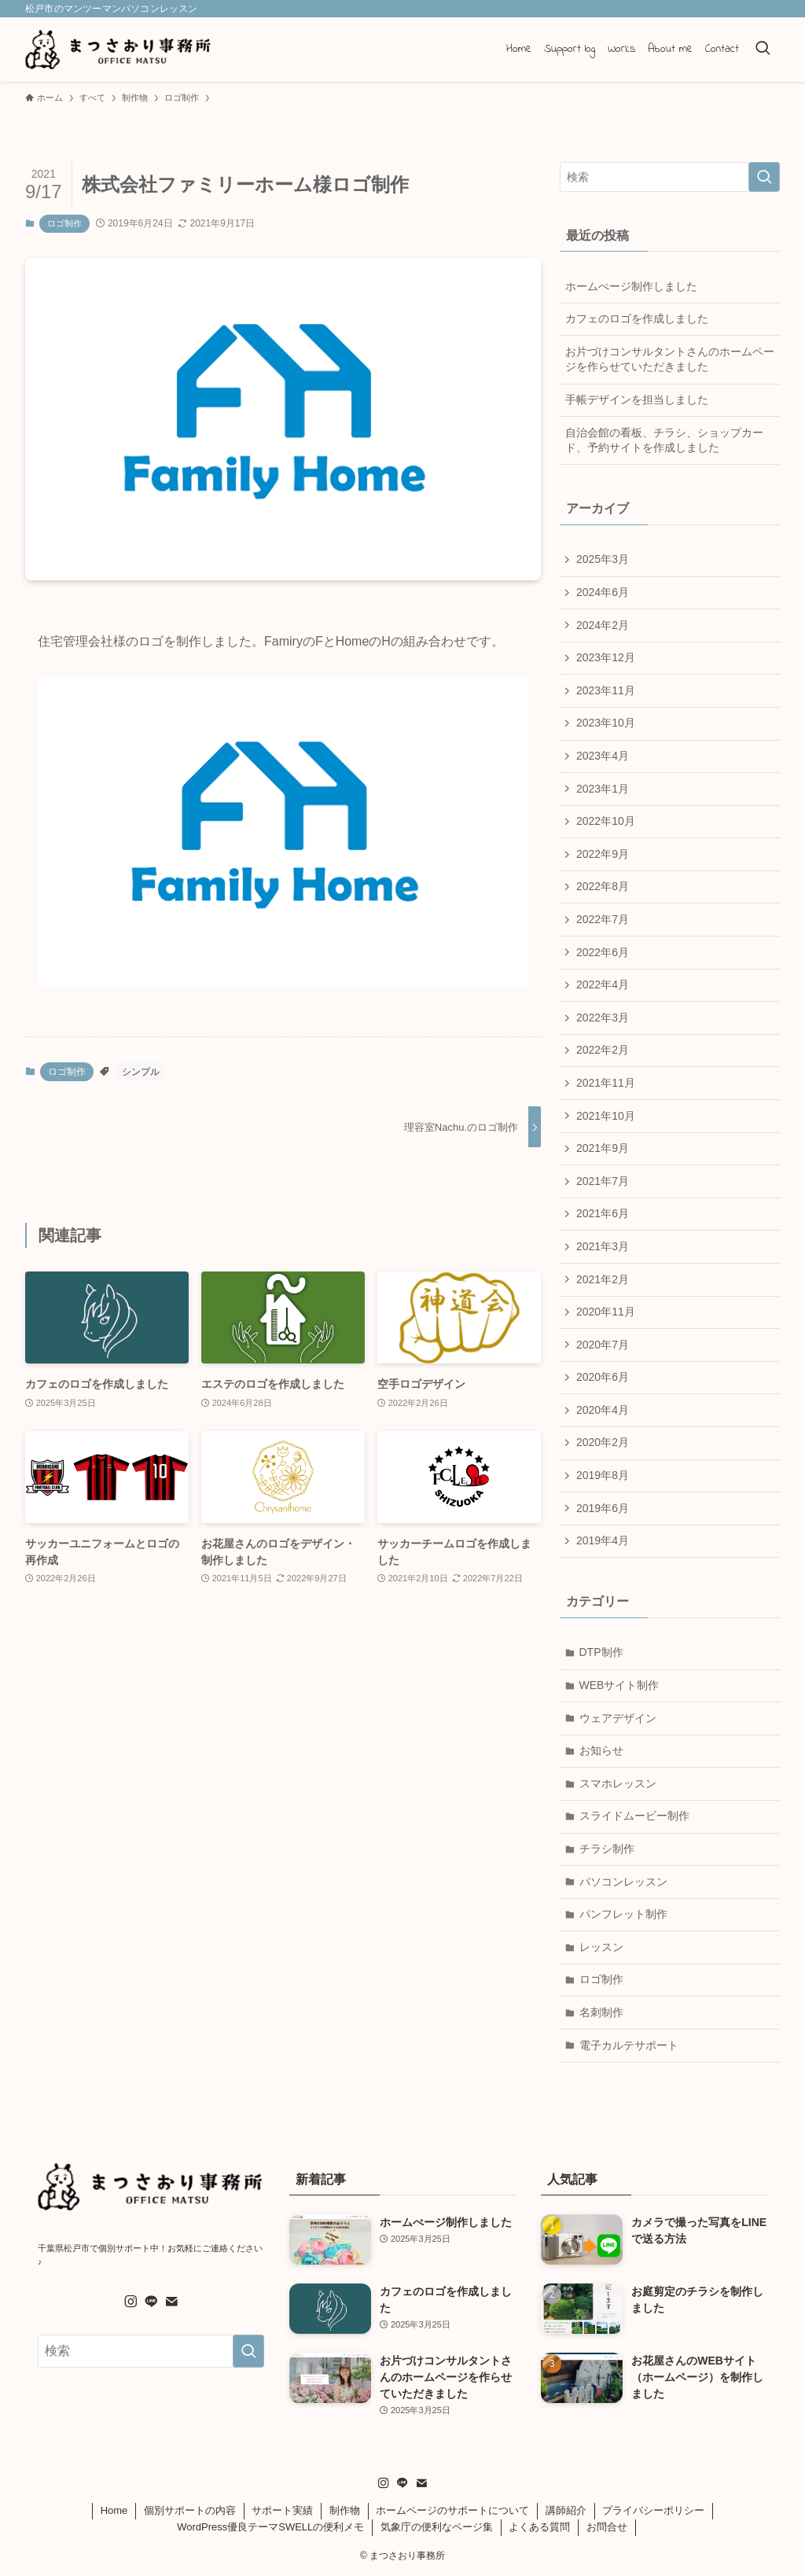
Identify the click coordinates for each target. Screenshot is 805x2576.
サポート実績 (282, 2510)
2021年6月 (602, 1213)
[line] (151, 2301)
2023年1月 (602, 788)
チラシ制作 (606, 1848)
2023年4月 (602, 755)
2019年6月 (602, 1508)
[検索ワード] (670, 177)
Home (114, 2510)
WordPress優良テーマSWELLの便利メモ (270, 2527)
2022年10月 (605, 821)
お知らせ (601, 1750)
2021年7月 (602, 1181)
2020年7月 (602, 1344)
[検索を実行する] (764, 177)
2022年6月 (602, 952)
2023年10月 (605, 722)
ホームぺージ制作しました (631, 286)
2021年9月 (602, 1148)
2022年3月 (602, 1017)
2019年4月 (602, 1540)
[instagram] (130, 2301)
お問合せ (606, 2527)
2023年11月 (605, 690)
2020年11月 (605, 1311)
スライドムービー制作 (634, 1815)
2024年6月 (602, 592)
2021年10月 (605, 1116)
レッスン (601, 1947)
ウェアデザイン (617, 1718)
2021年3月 (602, 1246)
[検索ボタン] (762, 49)
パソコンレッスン (623, 1881)
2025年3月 (602, 559)
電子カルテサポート (628, 2045)
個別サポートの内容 (190, 2510)
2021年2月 (602, 1279)
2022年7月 (602, 919)
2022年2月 (602, 1049)
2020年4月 (602, 1410)
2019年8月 (602, 1475)
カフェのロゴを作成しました (636, 318)
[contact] (171, 2301)
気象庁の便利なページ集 (436, 2527)
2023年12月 (605, 657)
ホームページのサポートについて (452, 2510)
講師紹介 (566, 2510)
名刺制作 (601, 2012)
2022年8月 (602, 886)
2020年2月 (602, 1442)
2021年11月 (605, 1082)
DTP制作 (601, 1652)
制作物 (344, 2510)
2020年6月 (602, 1377)
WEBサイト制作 (619, 1685)
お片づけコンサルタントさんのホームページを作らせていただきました (669, 359)
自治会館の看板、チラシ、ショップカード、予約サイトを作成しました (664, 440)
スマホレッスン (617, 1783)
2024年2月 (602, 625)
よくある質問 (539, 2527)
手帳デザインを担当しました (636, 399)
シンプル (141, 1071)
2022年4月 (602, 984)
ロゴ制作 (64, 223)
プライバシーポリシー (653, 2510)
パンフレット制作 (623, 1914)
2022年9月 (602, 854)
